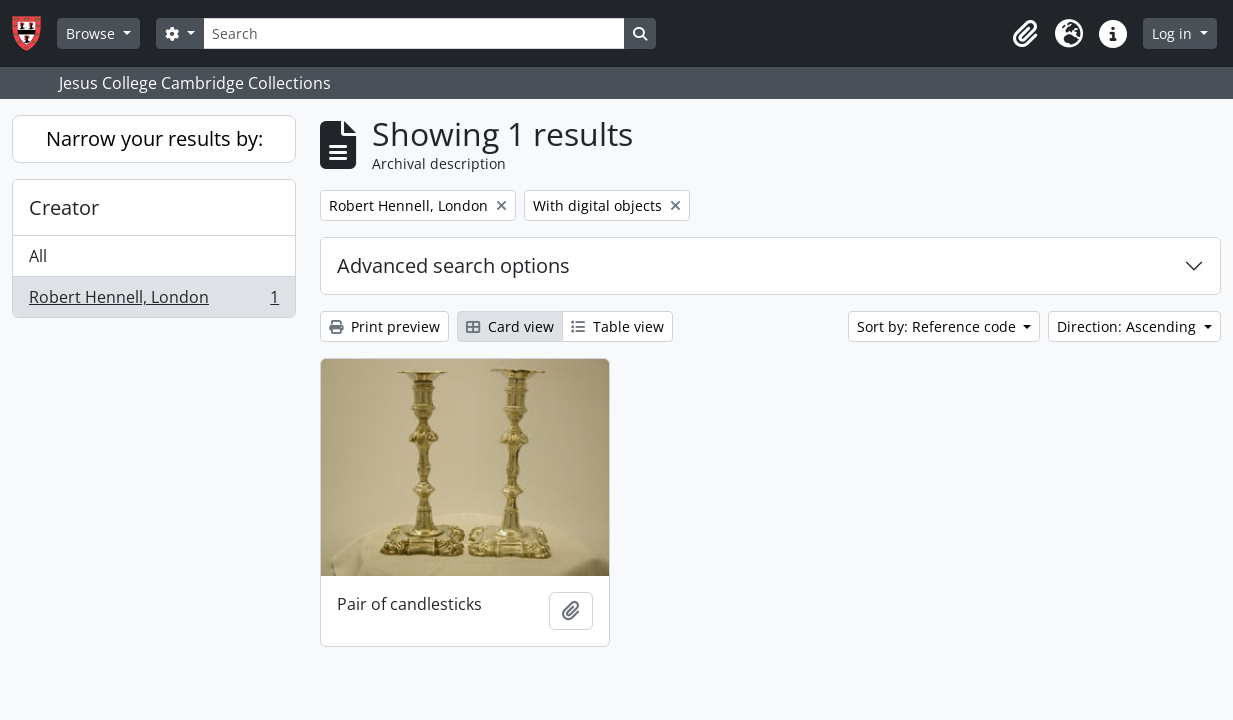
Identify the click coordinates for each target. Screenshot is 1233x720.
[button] (1025, 34)
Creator (64, 207)
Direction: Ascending (1128, 326)
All (38, 256)
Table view (617, 326)
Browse (92, 33)
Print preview (384, 326)
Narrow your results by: (154, 138)
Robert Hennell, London (153, 301)
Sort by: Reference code (938, 326)
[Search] (414, 33)
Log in (1174, 33)
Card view (510, 326)
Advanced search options (453, 265)
